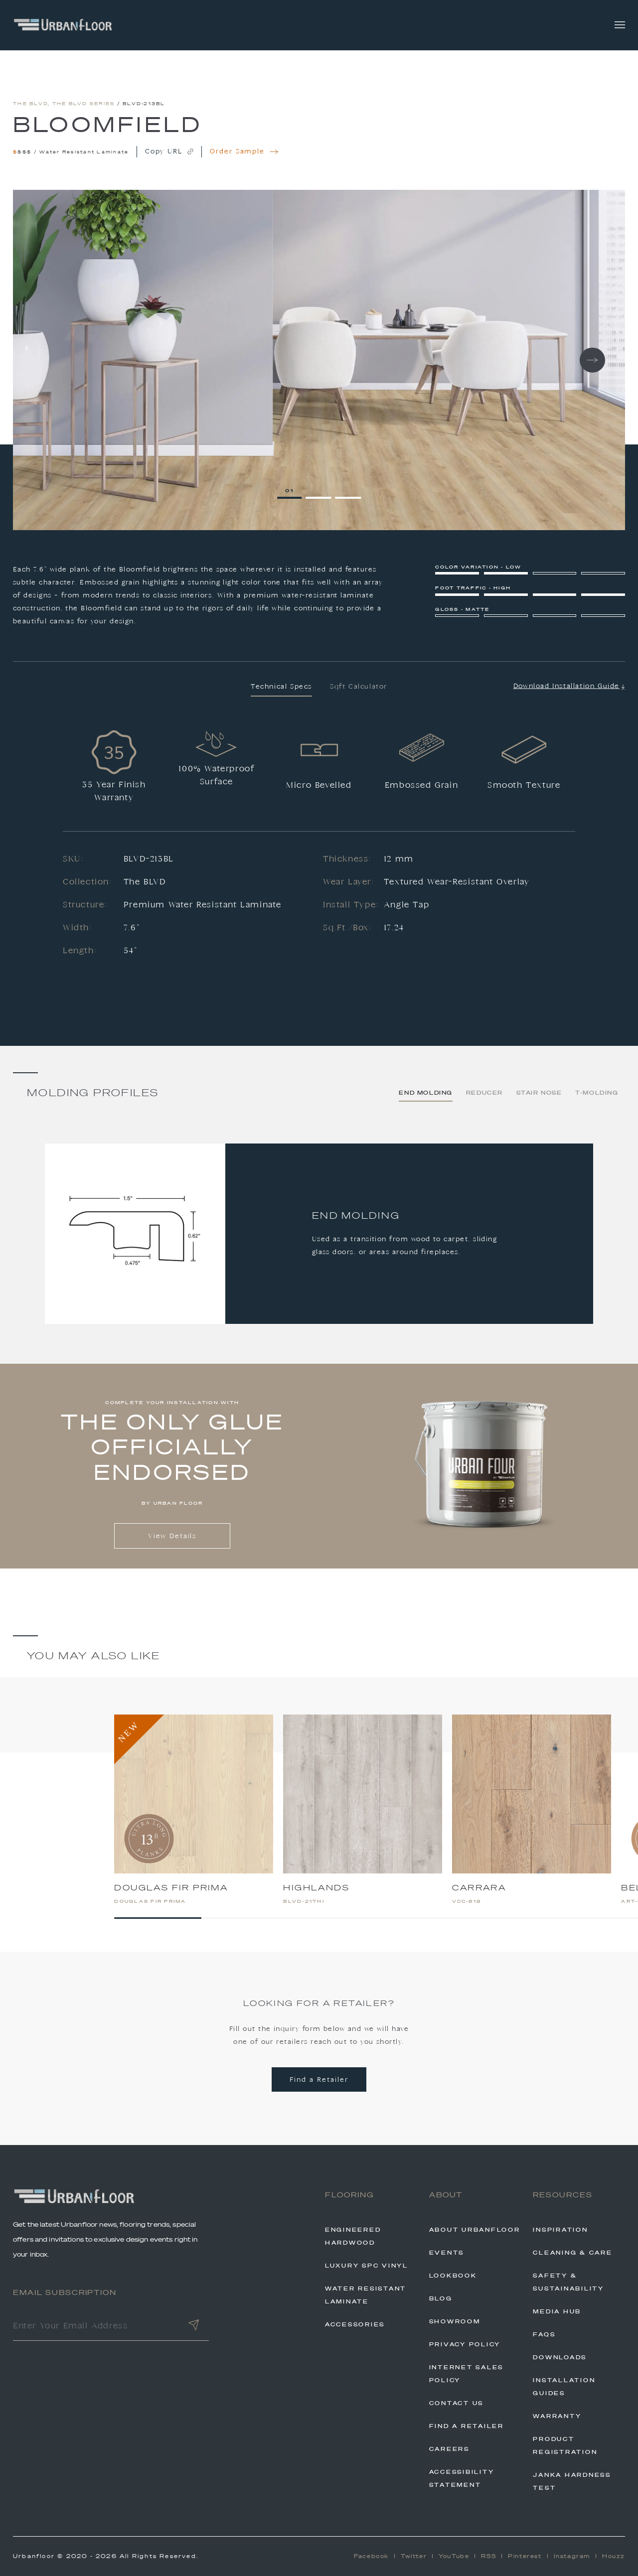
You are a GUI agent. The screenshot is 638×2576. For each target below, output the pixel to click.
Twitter (414, 2556)
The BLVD (30, 103)
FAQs (544, 2334)
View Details (172, 1536)
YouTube (454, 2556)
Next (592, 360)
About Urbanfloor (474, 2230)
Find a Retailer (319, 2080)
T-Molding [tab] (596, 1093)
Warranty (557, 2416)
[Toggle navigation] (620, 25)
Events (447, 2253)
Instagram (572, 2556)
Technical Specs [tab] (281, 687)
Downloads (560, 2357)
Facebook (371, 2556)
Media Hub (557, 2311)
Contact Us (456, 2403)
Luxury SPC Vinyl (366, 2266)
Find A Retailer (466, 2426)
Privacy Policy (465, 2344)
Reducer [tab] (484, 1093)
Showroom (454, 2321)
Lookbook (453, 2276)
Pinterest (524, 2556)
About (446, 2194)
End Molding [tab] (426, 1093)
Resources (563, 2194)
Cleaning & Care (572, 2253)
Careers (449, 2449)
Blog (441, 2298)
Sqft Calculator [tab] (358, 687)
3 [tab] (350, 490)
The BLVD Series (83, 103)
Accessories (355, 2324)
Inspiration (560, 2230)
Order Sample (244, 151)
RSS (488, 2556)
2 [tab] (321, 490)
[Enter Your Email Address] (95, 2326)
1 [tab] (292, 490)
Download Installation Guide (569, 686)
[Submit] (193, 2326)
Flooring (349, 2194)
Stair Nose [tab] (539, 1093)
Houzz (613, 2556)
